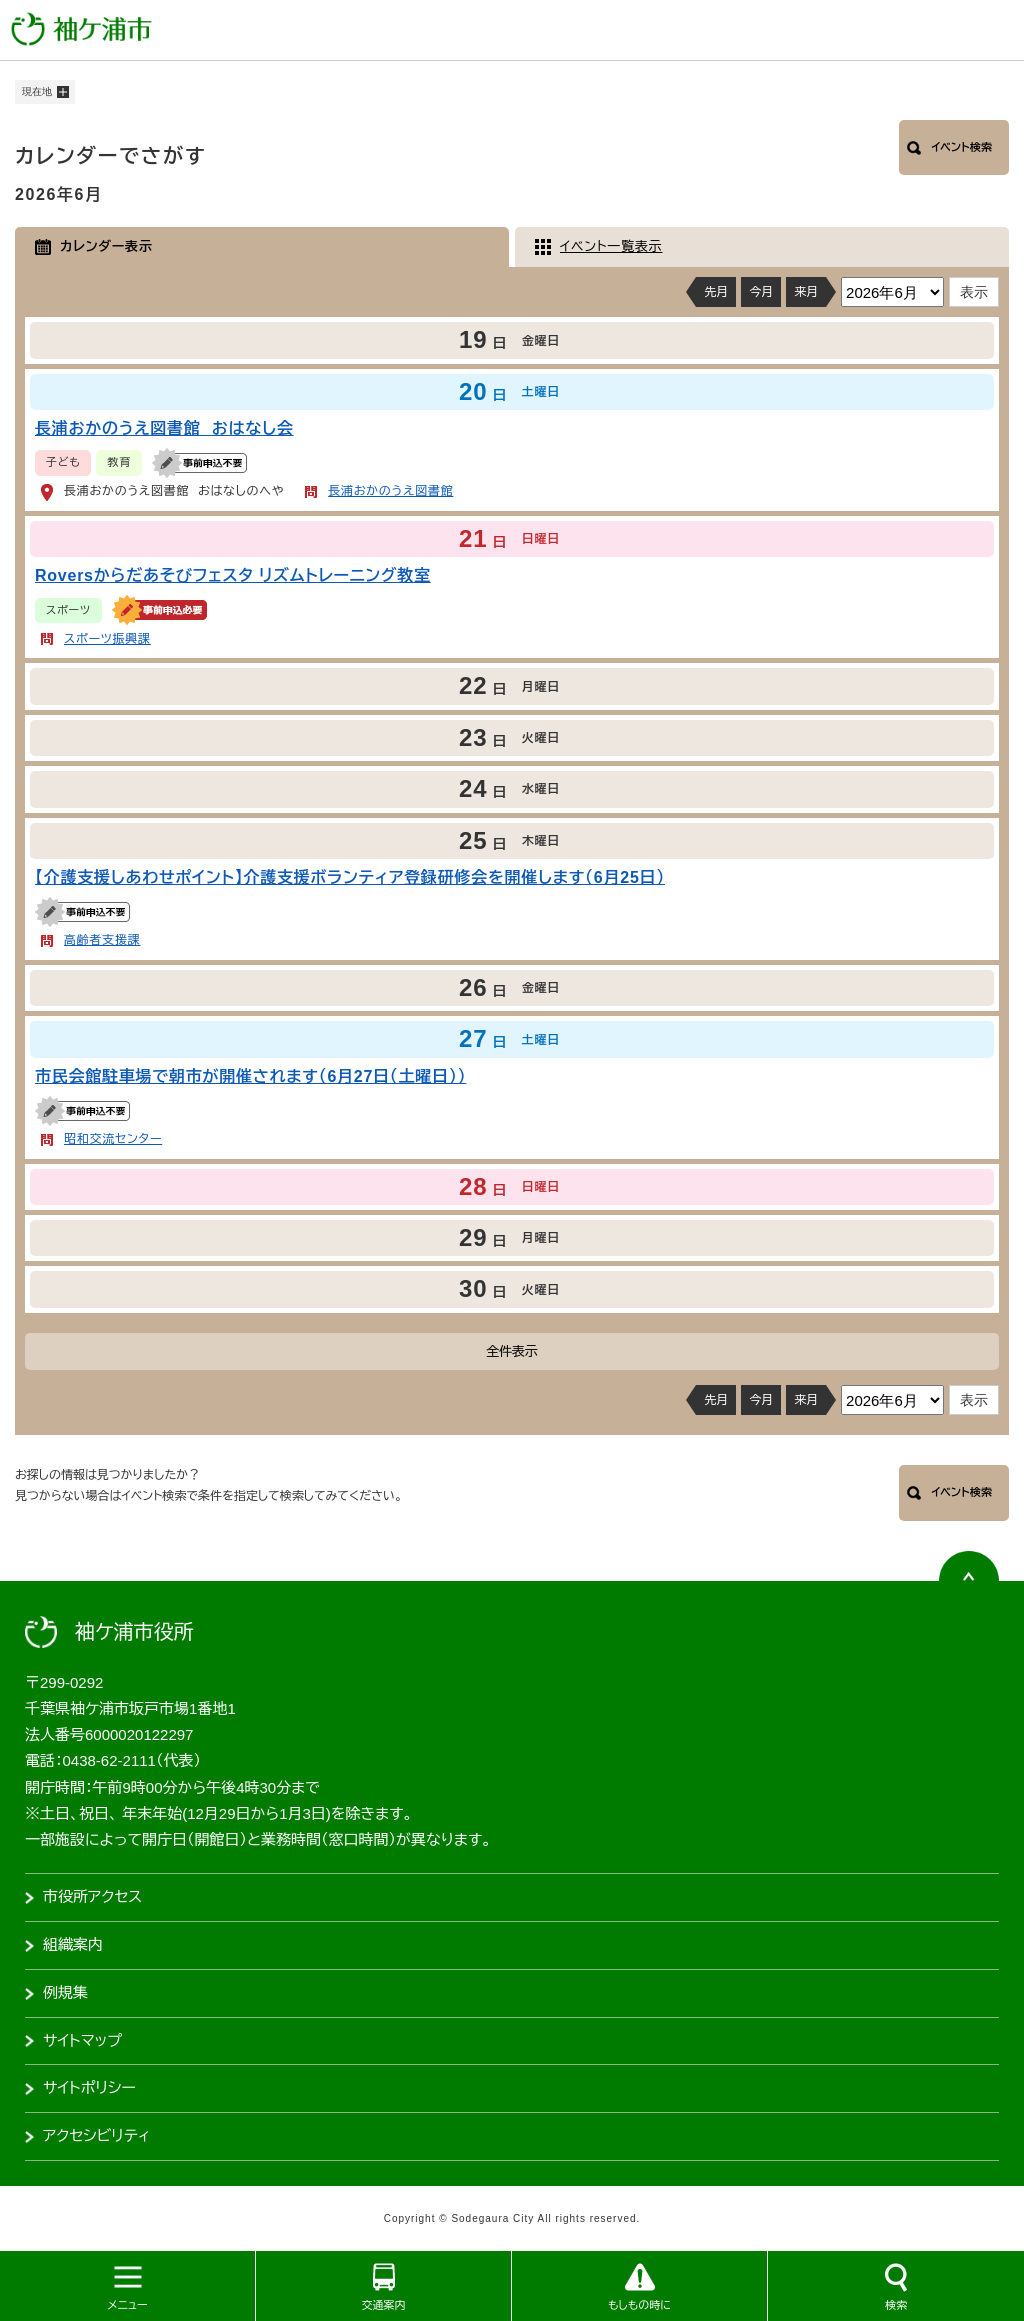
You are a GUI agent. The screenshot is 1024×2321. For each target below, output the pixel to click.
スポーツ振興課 (107, 639)
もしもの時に (639, 2305)
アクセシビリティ (96, 2135)
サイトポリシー (89, 2087)
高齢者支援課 (102, 940)
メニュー (127, 2305)
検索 (896, 2305)
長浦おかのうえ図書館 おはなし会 (164, 428)
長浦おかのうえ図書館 (390, 491)
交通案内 (384, 2305)
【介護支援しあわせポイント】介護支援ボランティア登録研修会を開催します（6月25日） (350, 877)
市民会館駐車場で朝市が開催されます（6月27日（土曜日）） (250, 1076)
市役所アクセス (92, 1896)
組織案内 (73, 1944)
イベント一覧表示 (611, 246)
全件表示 (512, 1351)
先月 (716, 292)
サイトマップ (82, 2040)
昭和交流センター (113, 1139)
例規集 (65, 1992)
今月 (761, 292)
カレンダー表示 (106, 246)
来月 (806, 292)
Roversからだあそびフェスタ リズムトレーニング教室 (233, 575)
